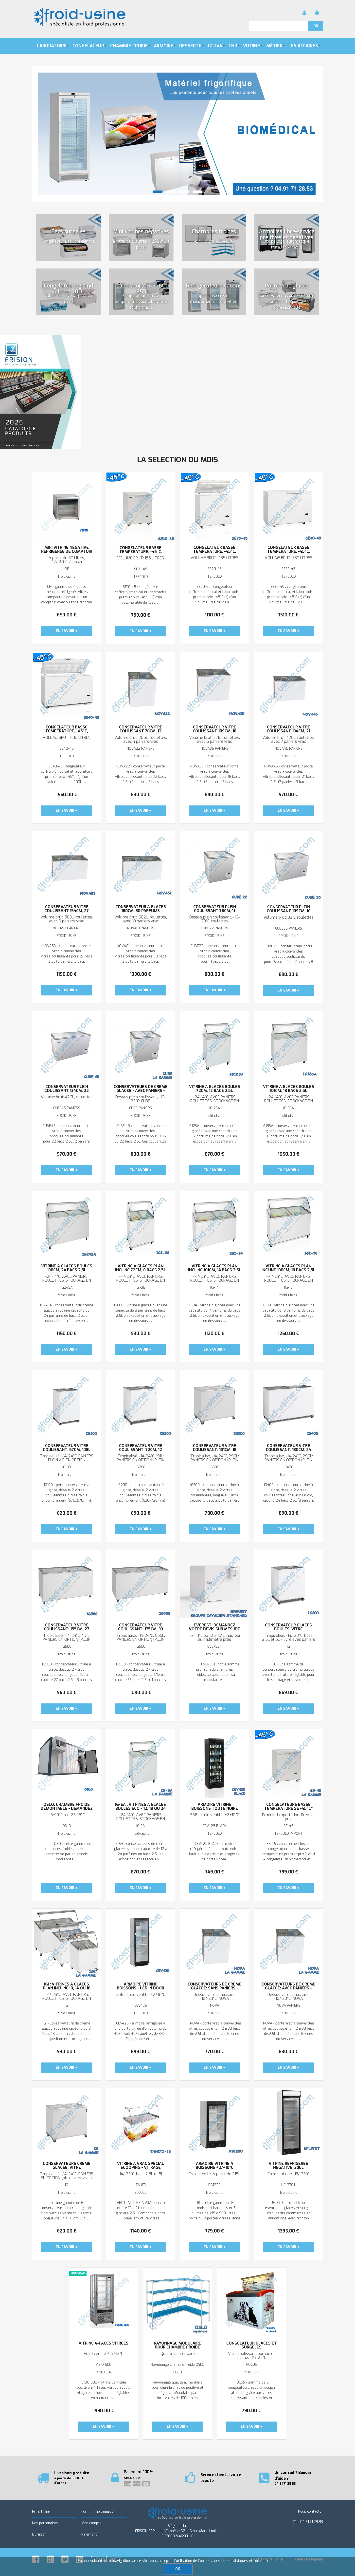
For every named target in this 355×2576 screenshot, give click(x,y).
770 (214, 2052)
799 (140, 615)
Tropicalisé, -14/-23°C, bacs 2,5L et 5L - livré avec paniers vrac (288, 1639)
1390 (140, 974)
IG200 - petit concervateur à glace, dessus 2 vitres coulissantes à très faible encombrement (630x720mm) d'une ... (140, 1495)
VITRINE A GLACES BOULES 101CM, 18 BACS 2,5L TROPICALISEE (288, 1091)
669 (288, 1693)
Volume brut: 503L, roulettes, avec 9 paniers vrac (66, 919)
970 (288, 795)
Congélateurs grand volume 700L (68, 288)
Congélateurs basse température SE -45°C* (288, 1807)
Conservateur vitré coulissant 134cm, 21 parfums (288, 731)
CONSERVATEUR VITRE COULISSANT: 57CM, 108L (66, 1448)
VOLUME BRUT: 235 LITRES (214, 558)
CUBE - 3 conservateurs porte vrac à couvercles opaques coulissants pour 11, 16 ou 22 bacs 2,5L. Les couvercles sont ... (141, 1136)
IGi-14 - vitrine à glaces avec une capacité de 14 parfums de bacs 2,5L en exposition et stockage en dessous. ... (215, 1313)
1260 (288, 1333)
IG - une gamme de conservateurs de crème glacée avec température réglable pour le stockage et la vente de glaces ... (288, 1674)
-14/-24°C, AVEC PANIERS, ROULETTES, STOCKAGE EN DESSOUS (140, 1280)
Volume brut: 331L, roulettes (289, 917)
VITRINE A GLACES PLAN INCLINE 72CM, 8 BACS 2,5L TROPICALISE (140, 1270)
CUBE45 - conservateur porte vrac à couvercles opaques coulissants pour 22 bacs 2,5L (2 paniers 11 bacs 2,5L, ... (66, 1136)
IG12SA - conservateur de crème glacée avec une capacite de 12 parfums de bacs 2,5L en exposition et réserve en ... (215, 1134)
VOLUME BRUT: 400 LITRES (66, 738)
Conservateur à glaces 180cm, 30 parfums (140, 909)
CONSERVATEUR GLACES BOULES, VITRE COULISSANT (288, 1629)
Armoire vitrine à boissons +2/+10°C (214, 2166)
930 (140, 1333)
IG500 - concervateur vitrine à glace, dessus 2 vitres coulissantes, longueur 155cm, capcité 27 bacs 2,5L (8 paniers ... (66, 1674)
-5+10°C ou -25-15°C (67, 1815)
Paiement (89, 2534)
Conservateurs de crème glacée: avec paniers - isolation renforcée (288, 1988)
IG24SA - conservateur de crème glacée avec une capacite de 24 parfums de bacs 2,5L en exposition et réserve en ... (66, 1313)
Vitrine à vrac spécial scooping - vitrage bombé (140, 2168)
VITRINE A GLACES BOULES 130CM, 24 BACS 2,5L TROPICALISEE (66, 1270)
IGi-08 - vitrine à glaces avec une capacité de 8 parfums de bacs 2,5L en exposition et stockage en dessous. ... (140, 1313)
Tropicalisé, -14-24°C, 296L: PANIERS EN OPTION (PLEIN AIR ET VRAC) (214, 1460)
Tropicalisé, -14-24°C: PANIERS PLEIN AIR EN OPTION (66, 1458)
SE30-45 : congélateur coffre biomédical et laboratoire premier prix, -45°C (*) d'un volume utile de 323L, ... (288, 594)
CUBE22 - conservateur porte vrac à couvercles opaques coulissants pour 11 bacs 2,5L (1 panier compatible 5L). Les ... (214, 956)
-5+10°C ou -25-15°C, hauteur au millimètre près (215, 1637)
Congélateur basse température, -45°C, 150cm (66, 731)
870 (214, 1154)
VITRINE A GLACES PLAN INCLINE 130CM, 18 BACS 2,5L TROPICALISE (288, 1270)
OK (177, 2569)
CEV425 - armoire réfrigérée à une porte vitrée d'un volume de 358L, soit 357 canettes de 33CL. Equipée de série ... (140, 2031)
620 (66, 1513)
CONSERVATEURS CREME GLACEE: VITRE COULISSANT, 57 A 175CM (66, 2168)
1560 (66, 795)
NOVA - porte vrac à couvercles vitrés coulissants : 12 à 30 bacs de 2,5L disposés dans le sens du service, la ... (214, 2031)
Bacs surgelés (68, 231)
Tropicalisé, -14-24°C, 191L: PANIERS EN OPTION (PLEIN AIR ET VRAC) (140, 1460)
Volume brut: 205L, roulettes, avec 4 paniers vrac (140, 740)
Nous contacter (310, 2511)
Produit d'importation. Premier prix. (288, 1817)
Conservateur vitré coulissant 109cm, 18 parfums (214, 731)
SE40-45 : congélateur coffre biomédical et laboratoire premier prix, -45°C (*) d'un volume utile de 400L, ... (66, 774)
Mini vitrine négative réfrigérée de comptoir (66, 549)
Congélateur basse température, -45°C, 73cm (140, 552)
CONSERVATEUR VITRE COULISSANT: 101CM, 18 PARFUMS (214, 1450)
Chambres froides (214, 231)
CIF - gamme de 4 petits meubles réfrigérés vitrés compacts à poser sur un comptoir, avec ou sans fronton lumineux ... (66, 597)
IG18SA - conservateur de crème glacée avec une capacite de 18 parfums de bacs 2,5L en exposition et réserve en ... (289, 1134)
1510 (288, 615)
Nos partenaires (45, 2523)
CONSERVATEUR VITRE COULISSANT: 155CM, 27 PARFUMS (66, 1629)
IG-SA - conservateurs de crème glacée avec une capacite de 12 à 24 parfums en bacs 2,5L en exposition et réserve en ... (140, 1851)
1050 (288, 1154)
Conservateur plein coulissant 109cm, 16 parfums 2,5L (288, 911)
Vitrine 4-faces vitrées (103, 2343)
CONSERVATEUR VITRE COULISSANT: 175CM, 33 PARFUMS (140, 1629)
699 (140, 2052)
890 (214, 795)
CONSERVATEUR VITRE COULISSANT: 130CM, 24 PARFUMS (288, 1450)
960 (66, 1693)
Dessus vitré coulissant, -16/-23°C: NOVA (214, 1997)
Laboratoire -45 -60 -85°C (141, 288)
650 (66, 615)
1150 (66, 1333)
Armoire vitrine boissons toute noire (214, 1807)
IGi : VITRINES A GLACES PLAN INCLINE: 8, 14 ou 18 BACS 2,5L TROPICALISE (66, 1988)
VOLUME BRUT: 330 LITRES (288, 558)
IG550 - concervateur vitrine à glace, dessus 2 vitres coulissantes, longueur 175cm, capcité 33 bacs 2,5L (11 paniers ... (140, 1674)
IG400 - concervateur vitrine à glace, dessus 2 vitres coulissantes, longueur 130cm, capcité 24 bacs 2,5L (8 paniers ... (288, 1495)
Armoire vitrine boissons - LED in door (140, 1986)
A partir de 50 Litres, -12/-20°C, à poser (67, 560)
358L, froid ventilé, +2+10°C (214, 1815)
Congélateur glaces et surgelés (251, 2345)
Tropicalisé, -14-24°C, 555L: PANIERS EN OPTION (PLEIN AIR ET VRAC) (140, 1639)
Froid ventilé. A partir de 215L (214, 2174)
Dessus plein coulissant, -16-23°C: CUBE (140, 1099)
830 (140, 795)
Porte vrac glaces (286, 285)
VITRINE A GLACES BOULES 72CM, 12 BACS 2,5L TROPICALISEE (214, 1091)
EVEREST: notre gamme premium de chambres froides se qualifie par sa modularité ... (214, 1672)
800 (214, 974)
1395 (288, 2231)
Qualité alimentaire (177, 2354)
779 (214, 2231)
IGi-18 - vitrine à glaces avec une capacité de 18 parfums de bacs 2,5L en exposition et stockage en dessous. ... (289, 1313)
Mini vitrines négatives (141, 231)
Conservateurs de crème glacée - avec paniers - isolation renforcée (140, 1091)
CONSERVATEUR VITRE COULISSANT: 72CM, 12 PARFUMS (140, 1450)
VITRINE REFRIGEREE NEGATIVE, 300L (288, 2166)
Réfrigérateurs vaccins (214, 285)
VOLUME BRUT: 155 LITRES (140, 558)
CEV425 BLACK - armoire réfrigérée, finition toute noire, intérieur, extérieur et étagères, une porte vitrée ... (214, 1851)
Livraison (39, 2534)
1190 (66, 974)
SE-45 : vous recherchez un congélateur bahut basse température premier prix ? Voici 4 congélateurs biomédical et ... (288, 1851)
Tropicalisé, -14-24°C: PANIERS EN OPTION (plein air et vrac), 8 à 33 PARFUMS (66, 2178)
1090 (140, 1693)
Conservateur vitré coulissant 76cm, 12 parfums (140, 731)
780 (214, 1513)
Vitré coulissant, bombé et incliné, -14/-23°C (251, 2356)
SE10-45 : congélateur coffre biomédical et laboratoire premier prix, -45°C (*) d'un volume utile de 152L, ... (140, 595)
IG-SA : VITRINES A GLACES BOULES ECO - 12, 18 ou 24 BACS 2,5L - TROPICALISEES (140, 1808)
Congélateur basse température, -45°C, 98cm (214, 551)
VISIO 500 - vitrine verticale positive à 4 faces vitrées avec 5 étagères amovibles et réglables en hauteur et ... (103, 2390)
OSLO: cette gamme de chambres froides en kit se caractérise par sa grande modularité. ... (66, 1851)
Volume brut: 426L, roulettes (66, 1097)
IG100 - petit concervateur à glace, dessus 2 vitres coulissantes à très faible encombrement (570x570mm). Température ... (67, 1495)
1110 (214, 615)
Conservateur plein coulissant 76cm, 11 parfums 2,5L (214, 911)
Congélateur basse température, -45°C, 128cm (288, 551)
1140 (140, 2231)
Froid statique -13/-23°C (288, 2174)
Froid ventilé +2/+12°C (103, 2354)
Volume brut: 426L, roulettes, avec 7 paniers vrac (288, 740)
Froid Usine (41, 2511)
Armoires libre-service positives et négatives (286, 234)
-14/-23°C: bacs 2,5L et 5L (140, 2174)
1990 (103, 2411)
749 (214, 1872)
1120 (214, 1333)
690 (140, 1513)
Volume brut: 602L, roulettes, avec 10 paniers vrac (140, 919)
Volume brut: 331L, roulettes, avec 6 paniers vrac (214, 740)
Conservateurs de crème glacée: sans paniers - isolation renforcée (214, 1988)
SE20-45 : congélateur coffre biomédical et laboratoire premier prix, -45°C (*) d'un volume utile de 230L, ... (214, 594)
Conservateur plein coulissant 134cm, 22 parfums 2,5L (66, 1091)
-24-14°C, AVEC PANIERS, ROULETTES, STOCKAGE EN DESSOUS (214, 1101)
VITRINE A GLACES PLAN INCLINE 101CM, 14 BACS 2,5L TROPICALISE (214, 1270)
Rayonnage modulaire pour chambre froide (177, 2345)
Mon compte (91, 2523)
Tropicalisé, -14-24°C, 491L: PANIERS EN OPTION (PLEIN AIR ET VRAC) (66, 1639)
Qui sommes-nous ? (97, 2511)
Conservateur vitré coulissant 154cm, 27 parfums (66, 911)
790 (251, 2411)
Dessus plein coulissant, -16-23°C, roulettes (214, 919)
